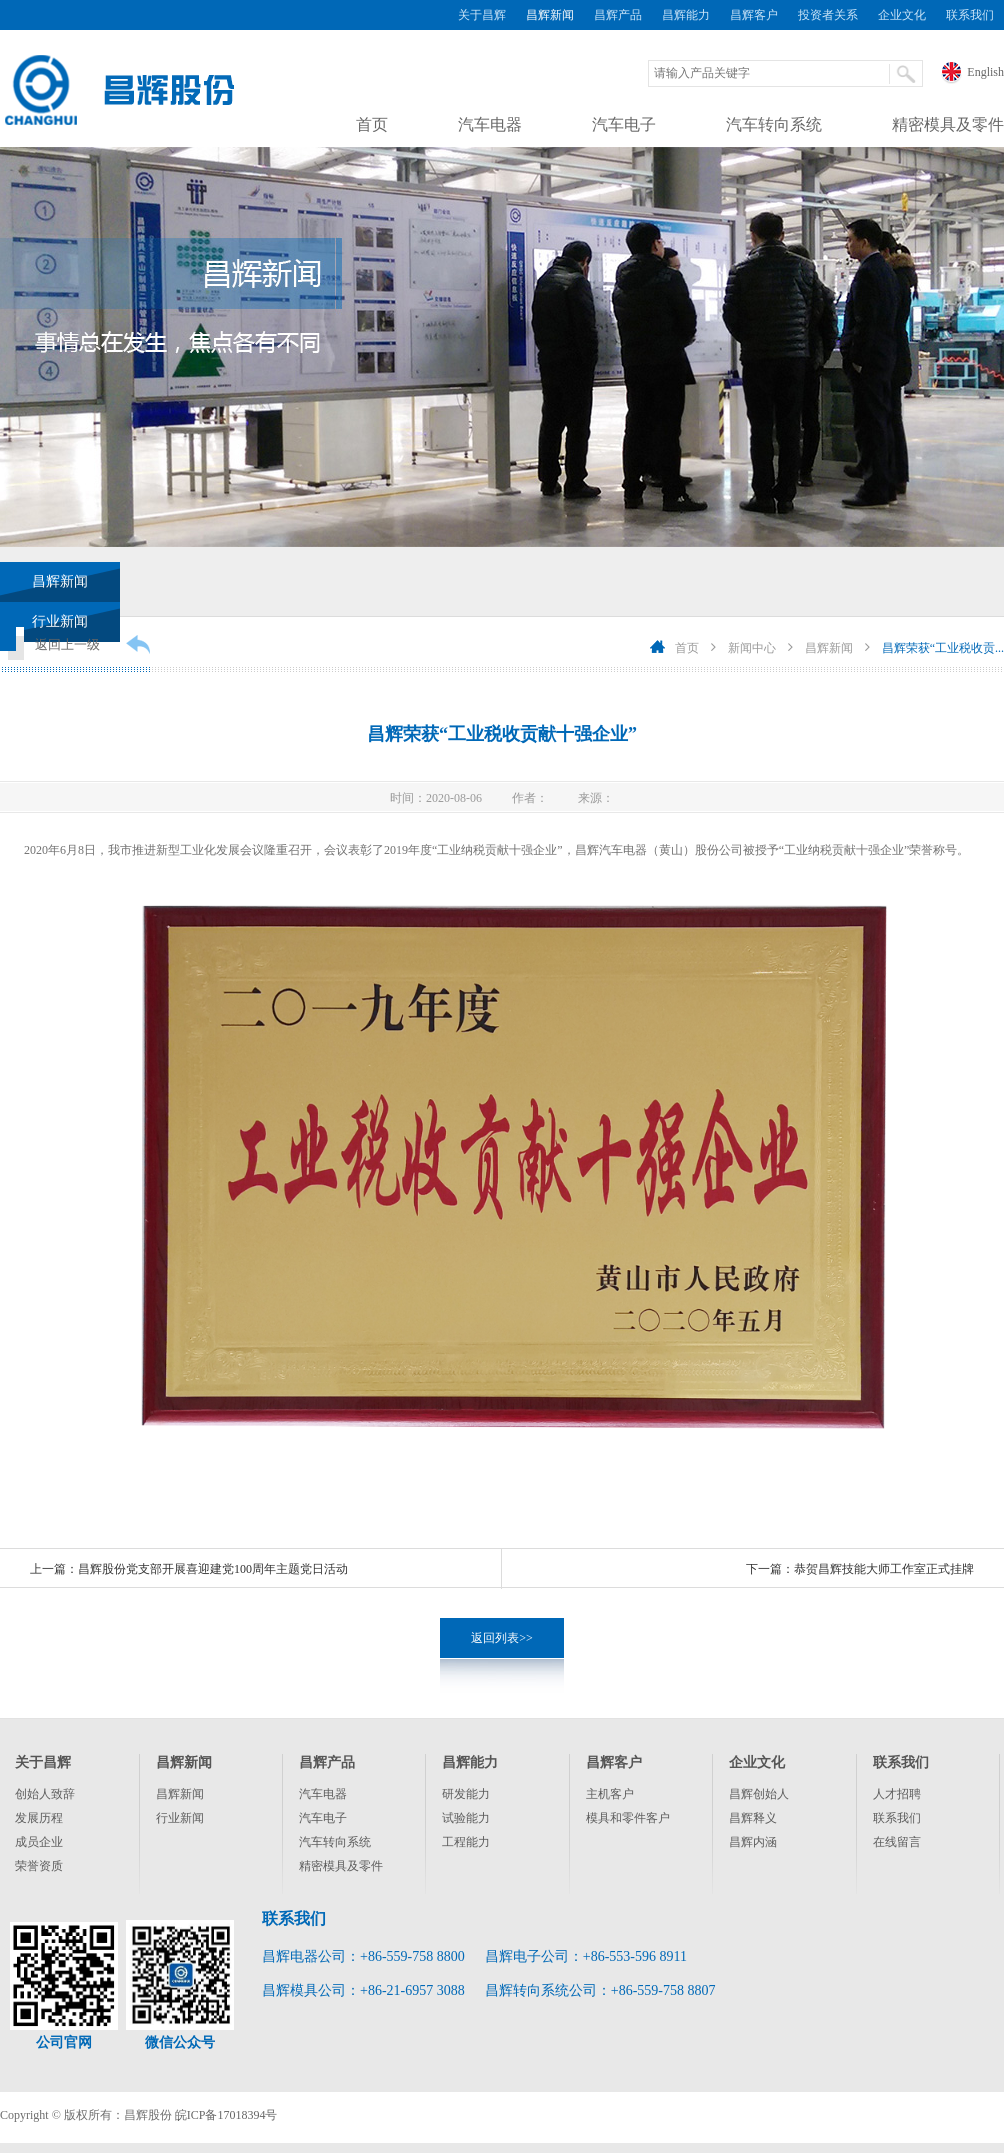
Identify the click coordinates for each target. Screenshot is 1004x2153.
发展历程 (39, 1818)
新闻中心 (752, 648)
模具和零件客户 (628, 1818)
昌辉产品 (618, 15)
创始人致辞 (45, 1794)
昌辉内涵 (753, 1842)
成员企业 (39, 1842)
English (985, 72)
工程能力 (466, 1842)
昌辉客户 (754, 15)
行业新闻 (180, 1818)
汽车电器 (490, 124)
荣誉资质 (39, 1866)
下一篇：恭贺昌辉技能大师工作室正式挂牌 (860, 1569)
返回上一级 (67, 644)
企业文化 (902, 15)
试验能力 (466, 1818)
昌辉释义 (753, 1818)
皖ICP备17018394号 (226, 2115)
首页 (372, 124)
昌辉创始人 (759, 1794)
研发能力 (466, 1794)
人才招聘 (897, 1794)
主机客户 (610, 1794)
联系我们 (970, 15)
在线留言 (897, 1842)
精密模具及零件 (948, 124)
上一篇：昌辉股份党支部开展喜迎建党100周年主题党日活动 (189, 1569)
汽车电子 (624, 124)
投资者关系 (828, 15)
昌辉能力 (686, 15)
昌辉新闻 (550, 15)
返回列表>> (502, 1638)
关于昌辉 (482, 15)
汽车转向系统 (774, 124)
